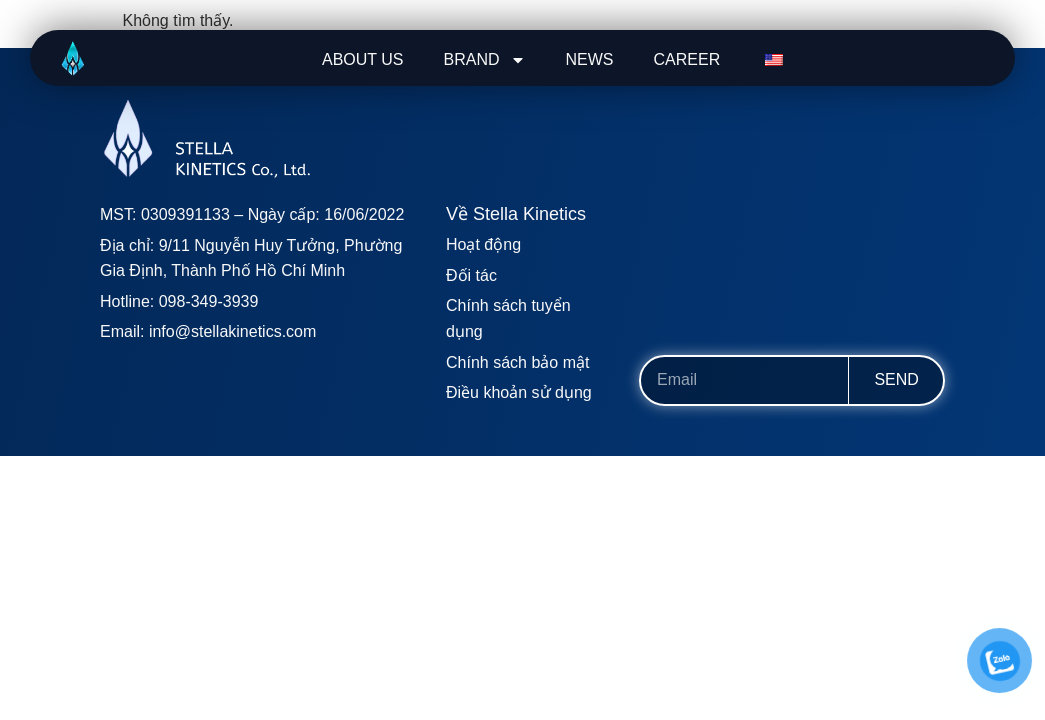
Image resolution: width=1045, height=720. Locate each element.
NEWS (590, 59)
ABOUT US (363, 59)
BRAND (485, 60)
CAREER (687, 59)
